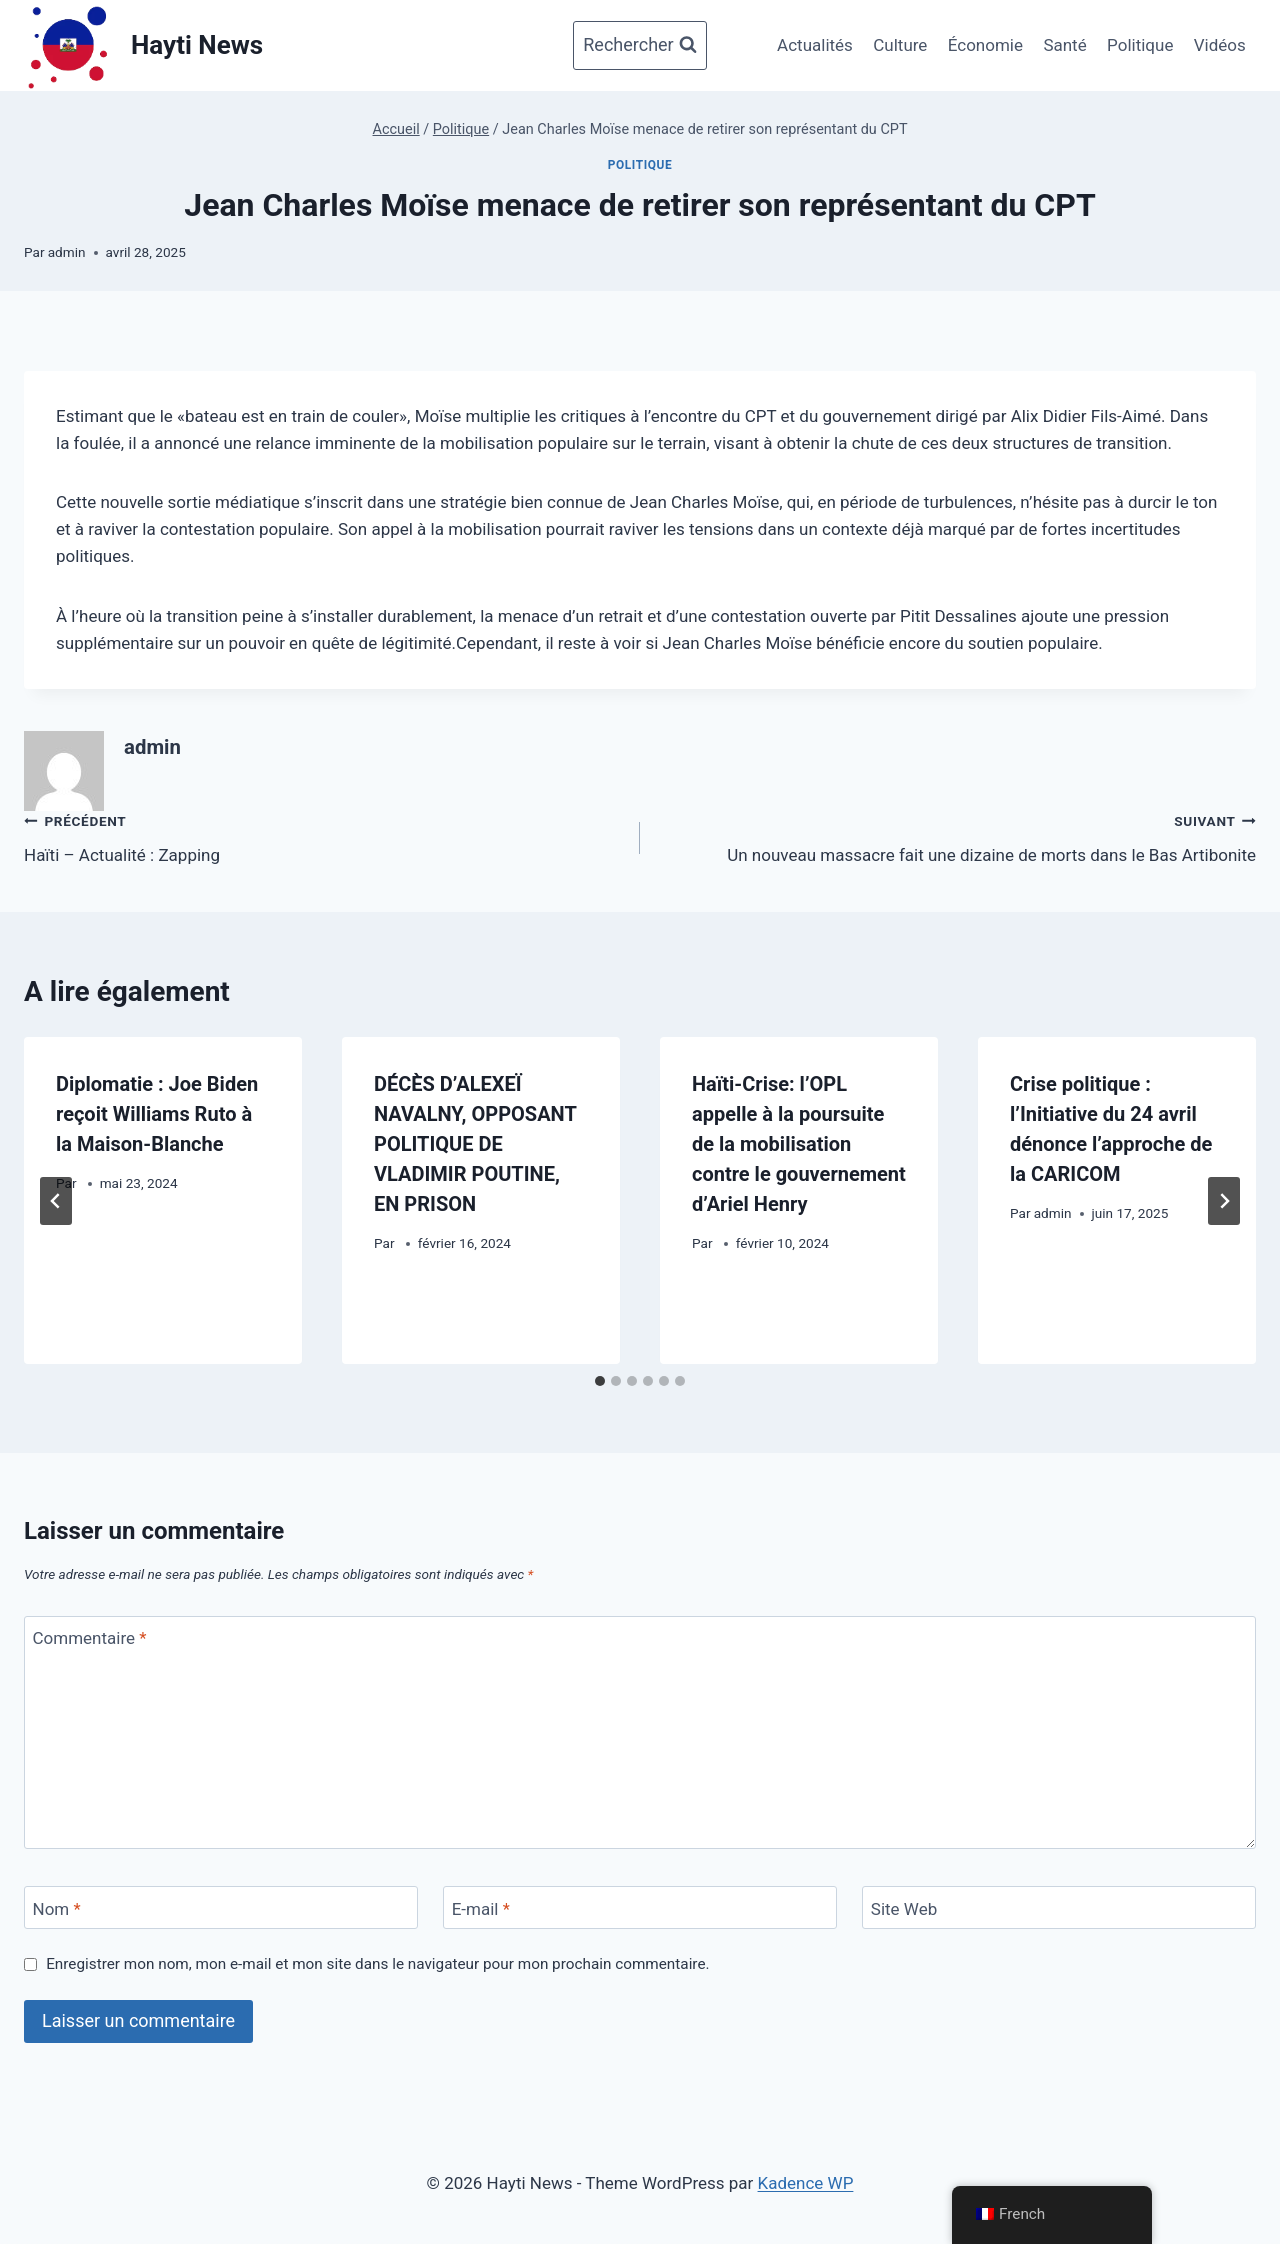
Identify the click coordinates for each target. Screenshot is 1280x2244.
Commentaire (90, 1638)
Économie (985, 45)
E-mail (481, 1909)
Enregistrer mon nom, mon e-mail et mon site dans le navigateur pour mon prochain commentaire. (377, 1964)
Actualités (815, 45)
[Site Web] (1059, 1907)
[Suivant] (1224, 1201)
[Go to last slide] (56, 1201)
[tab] (600, 1381)
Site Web (904, 1909)
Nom (57, 1909)
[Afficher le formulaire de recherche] (639, 45)
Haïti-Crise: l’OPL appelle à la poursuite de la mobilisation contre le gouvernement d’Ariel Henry (799, 1144)
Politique (1140, 45)
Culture (900, 45)
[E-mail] (640, 1907)
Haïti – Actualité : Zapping (323, 836)
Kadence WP (806, 2183)
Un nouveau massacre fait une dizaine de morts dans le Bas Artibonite (956, 836)
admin (67, 252)
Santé (1064, 45)
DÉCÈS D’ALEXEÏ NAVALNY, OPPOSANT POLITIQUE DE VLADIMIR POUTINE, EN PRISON (475, 1144)
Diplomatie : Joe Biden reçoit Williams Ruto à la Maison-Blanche (157, 1114)
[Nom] (221, 1907)
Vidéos (1220, 45)
